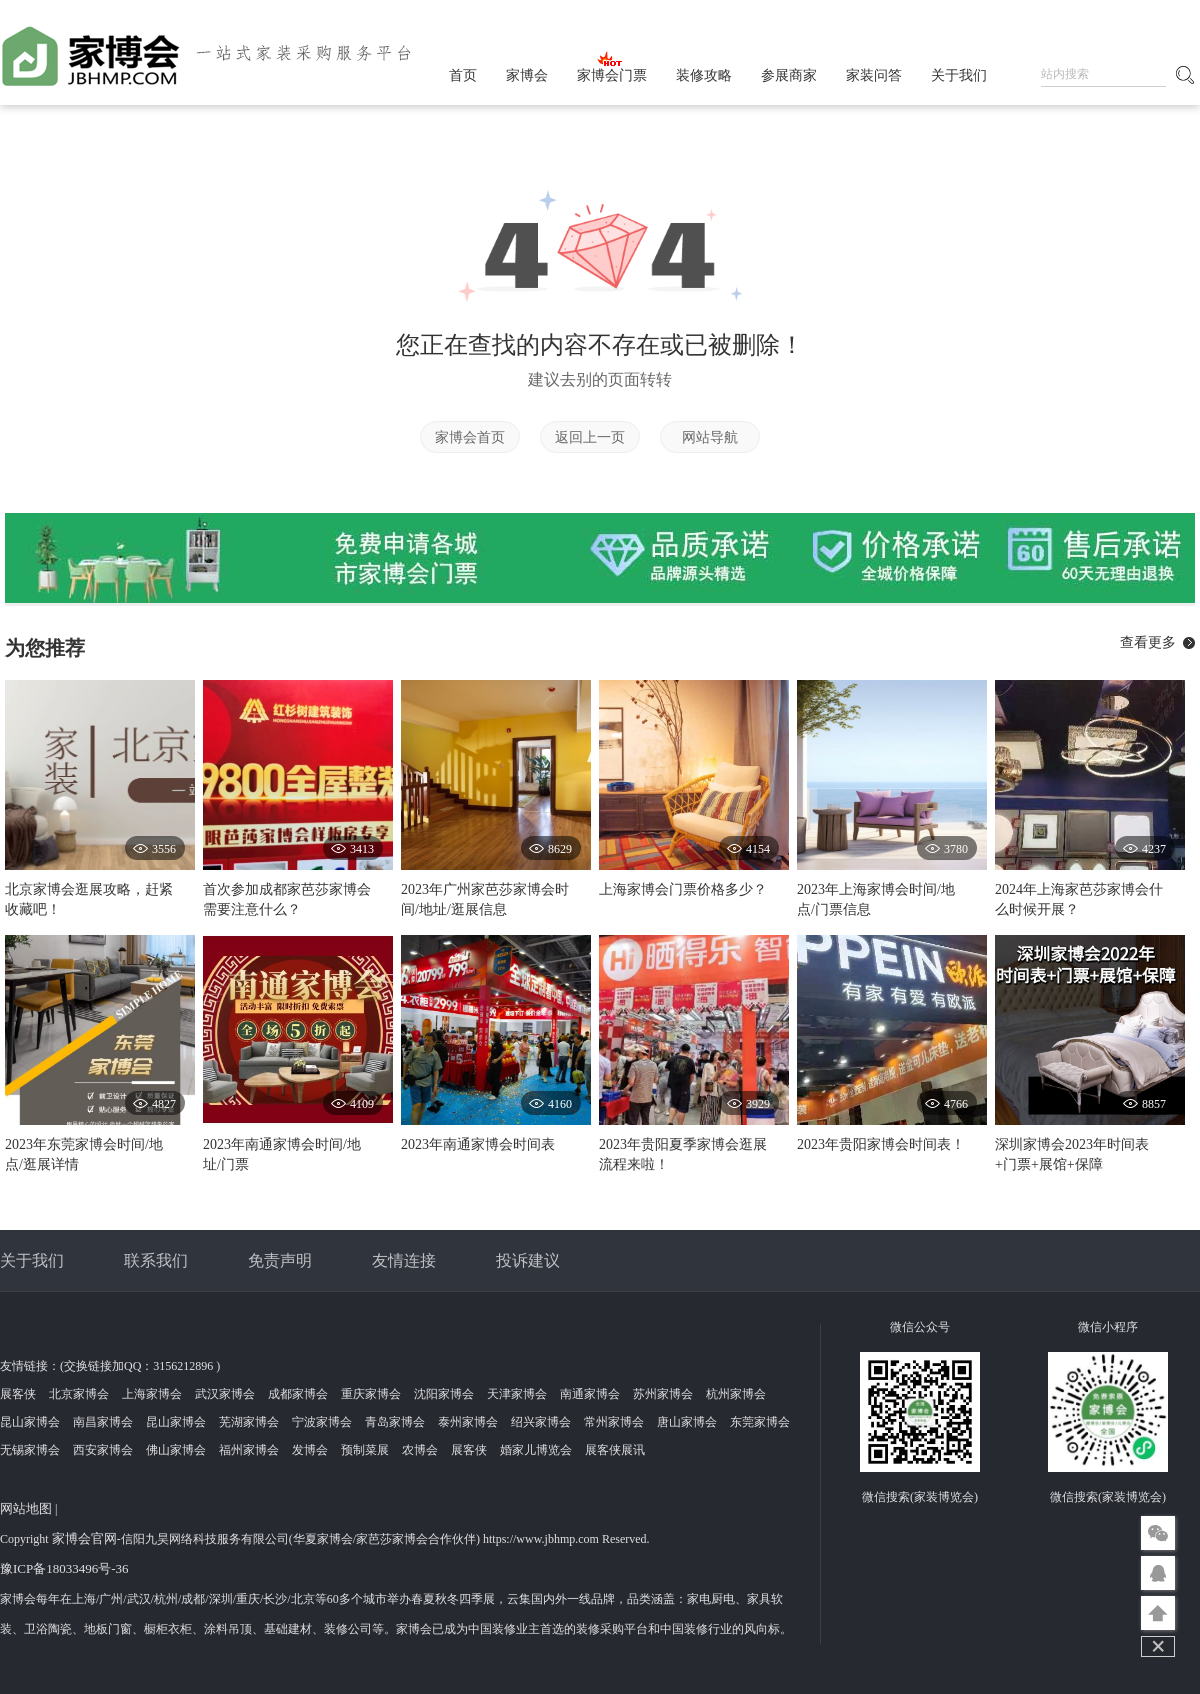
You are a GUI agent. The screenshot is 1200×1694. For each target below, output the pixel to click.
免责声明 (280, 1260)
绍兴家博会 (541, 1422)
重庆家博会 (371, 1394)
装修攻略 (704, 75)
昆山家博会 (30, 1422)
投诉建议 (528, 1260)
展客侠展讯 (615, 1450)
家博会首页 (470, 437)
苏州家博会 (663, 1394)
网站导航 (710, 437)
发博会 (310, 1450)
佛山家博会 (176, 1450)
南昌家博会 (103, 1422)
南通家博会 (590, 1394)
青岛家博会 (395, 1422)
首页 (463, 75)
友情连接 (404, 1260)
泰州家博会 (468, 1422)
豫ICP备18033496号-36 (64, 1568)
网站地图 (26, 1508)
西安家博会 (103, 1450)
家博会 (527, 75)
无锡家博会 (30, 1450)
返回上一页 (590, 437)
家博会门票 (612, 75)
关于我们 (959, 75)
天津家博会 (517, 1394)
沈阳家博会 (444, 1394)
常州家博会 (614, 1422)
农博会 (420, 1450)
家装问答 (874, 75)
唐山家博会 (687, 1422)
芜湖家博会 (249, 1422)
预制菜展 (365, 1450)
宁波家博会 (322, 1422)
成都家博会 (298, 1394)
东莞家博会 (760, 1422)
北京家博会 (79, 1394)
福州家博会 (249, 1450)
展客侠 (18, 1394)
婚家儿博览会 (536, 1450)
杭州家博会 (736, 1394)
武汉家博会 (225, 1394)
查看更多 (1148, 642)
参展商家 (789, 75)
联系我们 (156, 1260)
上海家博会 (152, 1394)
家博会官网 (84, 1538)
